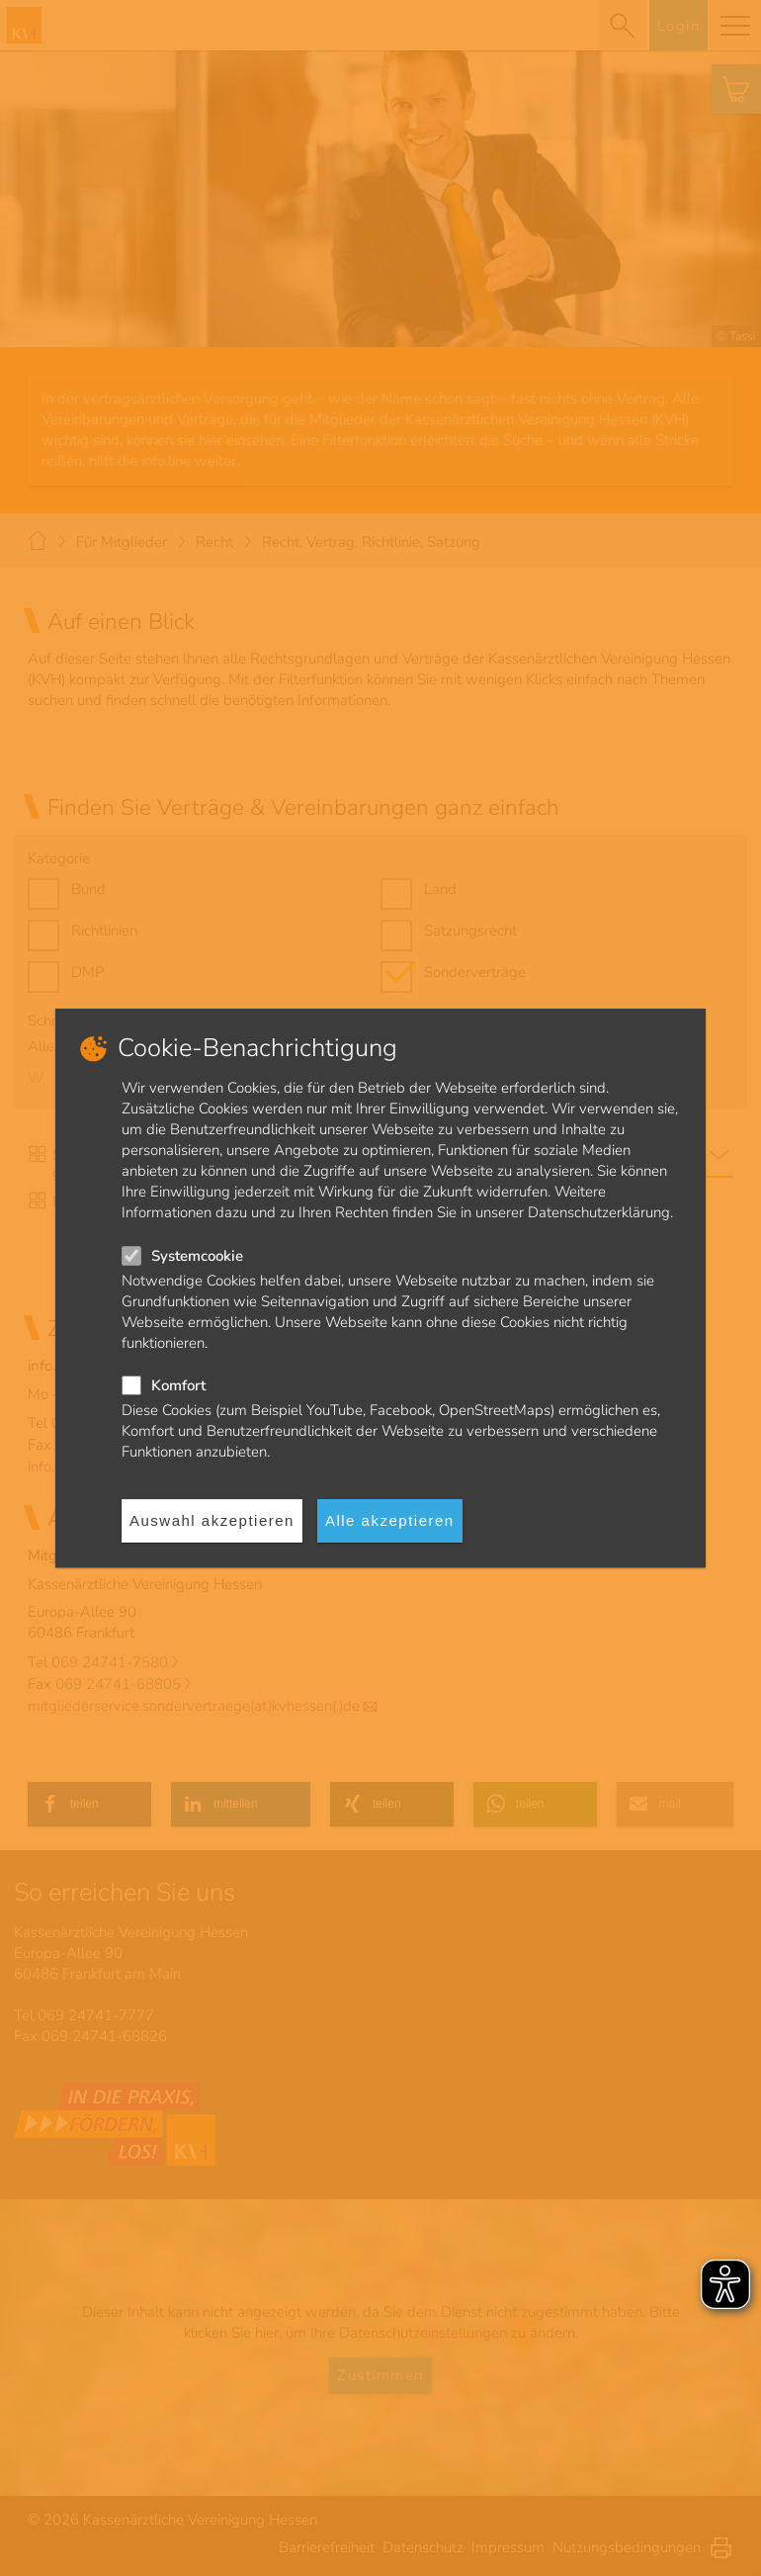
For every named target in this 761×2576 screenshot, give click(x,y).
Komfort (178, 1385)
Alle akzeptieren (390, 1520)
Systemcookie (197, 1256)
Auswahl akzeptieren (212, 1520)
